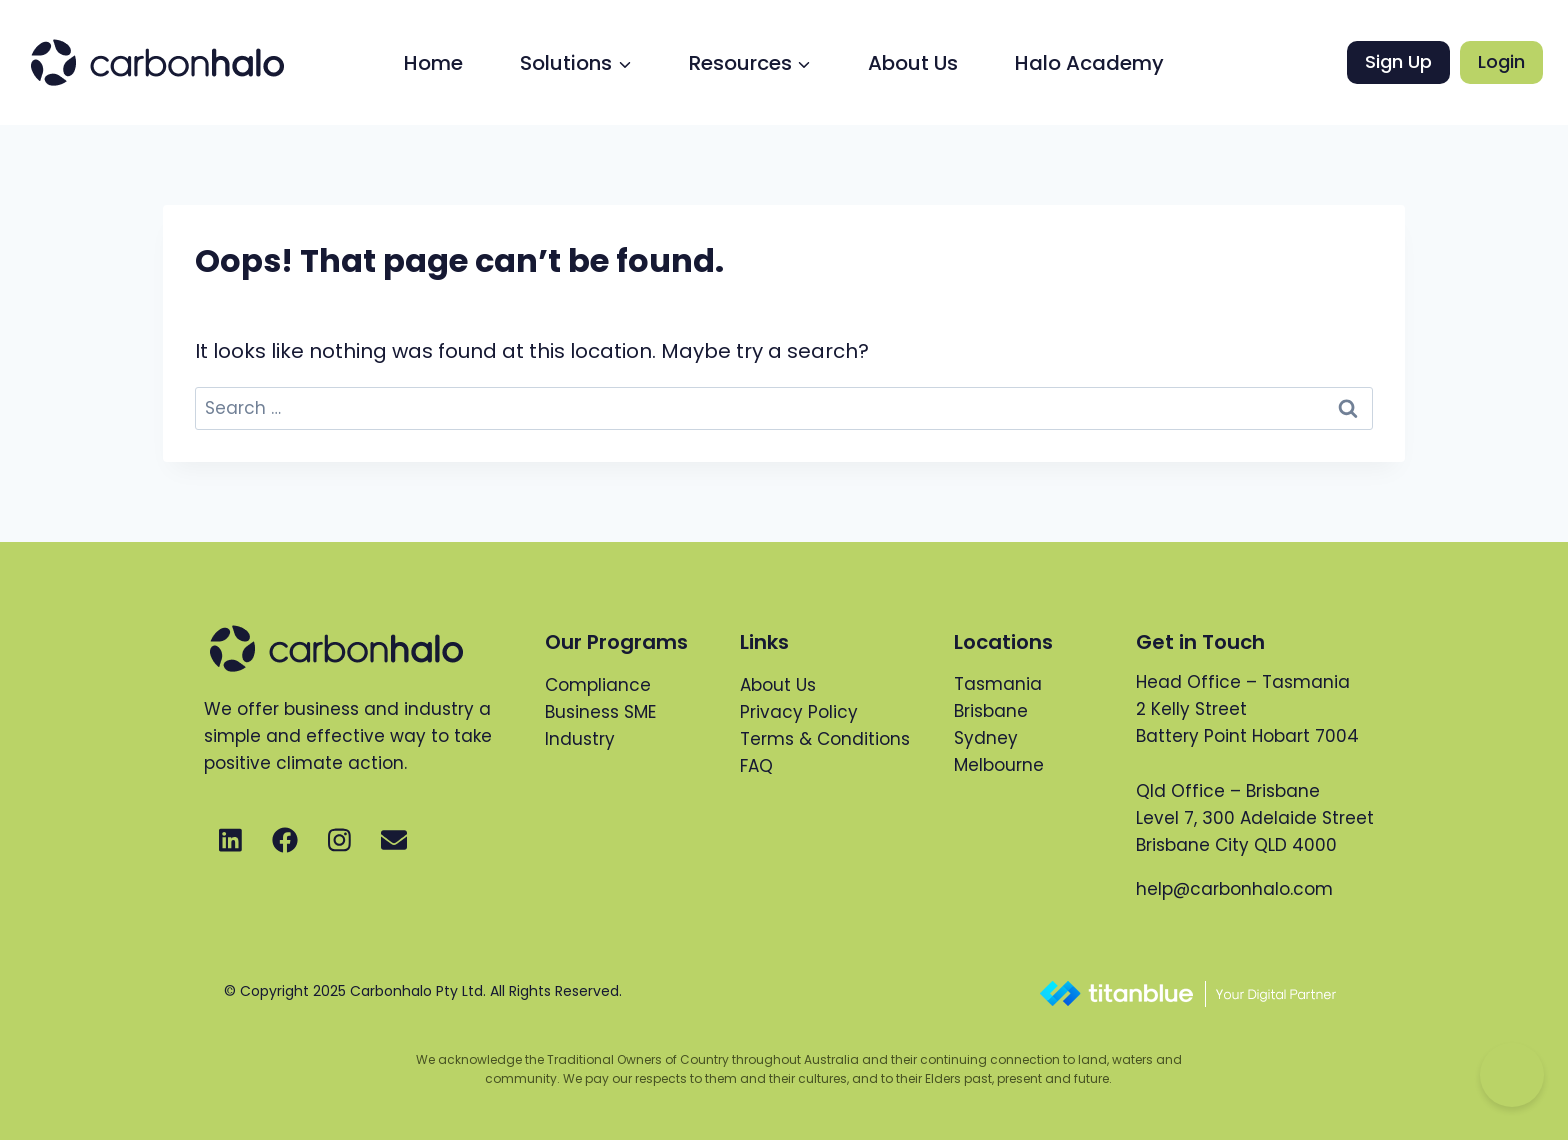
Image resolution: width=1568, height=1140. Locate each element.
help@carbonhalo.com (1234, 889)
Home (433, 63)
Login (1501, 61)
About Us (913, 63)
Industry (580, 739)
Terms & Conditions (825, 739)
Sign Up (1398, 61)
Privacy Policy (799, 712)
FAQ (756, 766)
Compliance (598, 685)
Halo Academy (1089, 63)
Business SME (600, 712)
